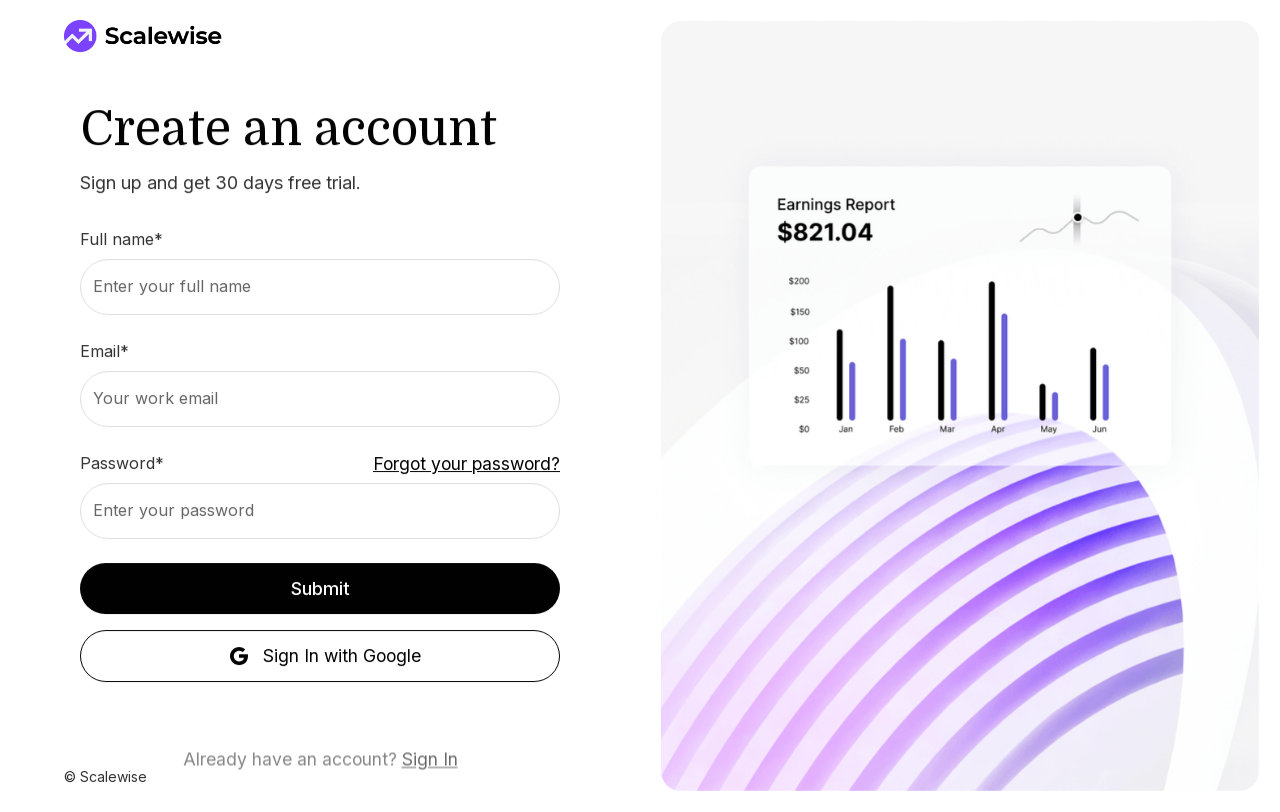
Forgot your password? (466, 463)
